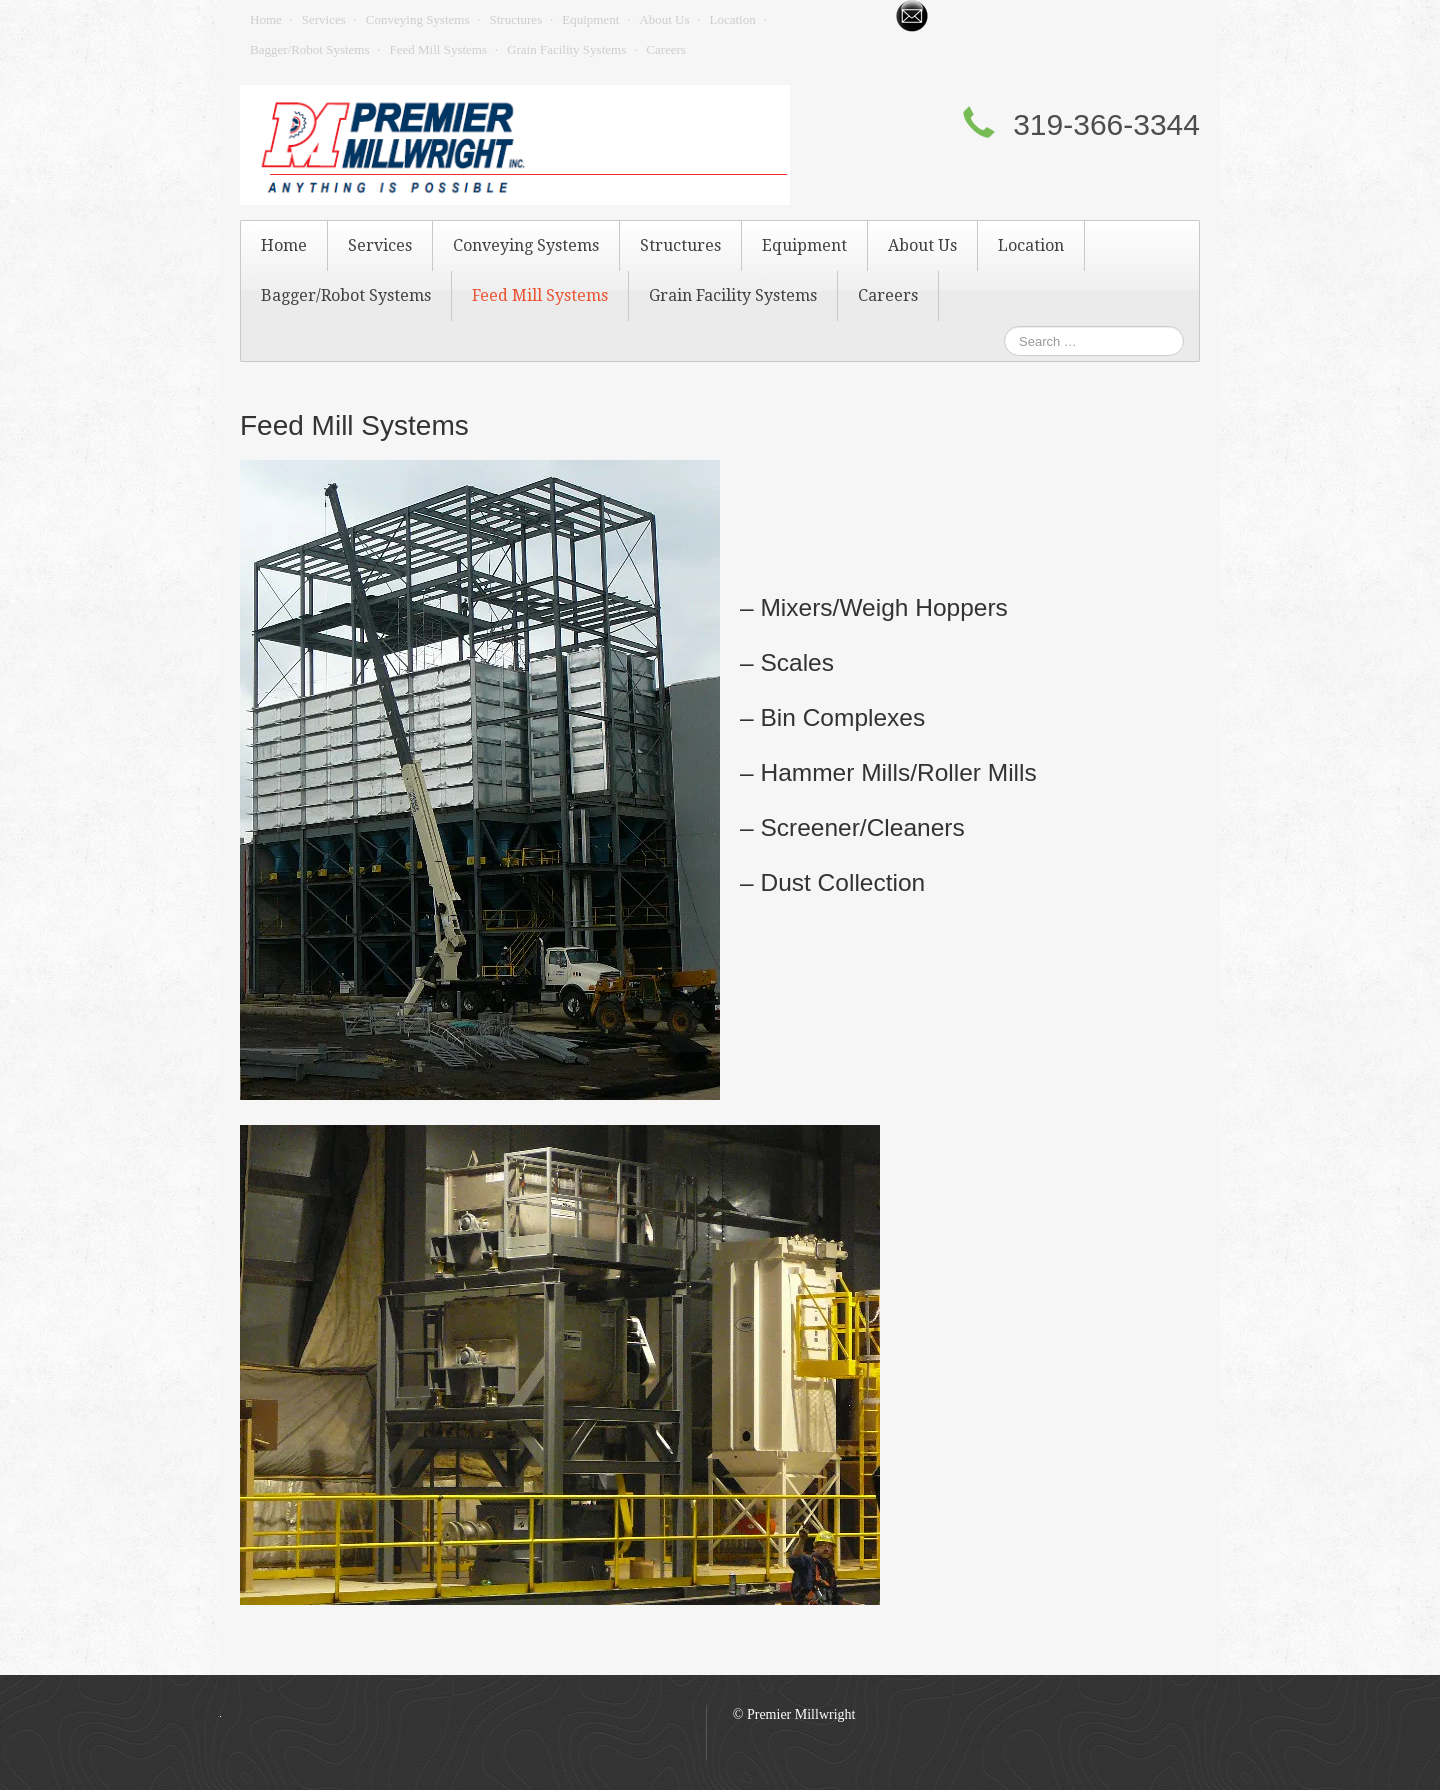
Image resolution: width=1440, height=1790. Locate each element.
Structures (515, 19)
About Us (664, 19)
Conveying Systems (418, 19)
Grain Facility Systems (566, 49)
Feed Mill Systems (439, 49)
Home (266, 19)
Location (732, 19)
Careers (666, 49)
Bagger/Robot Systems (310, 49)
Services (324, 19)
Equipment (590, 19)
